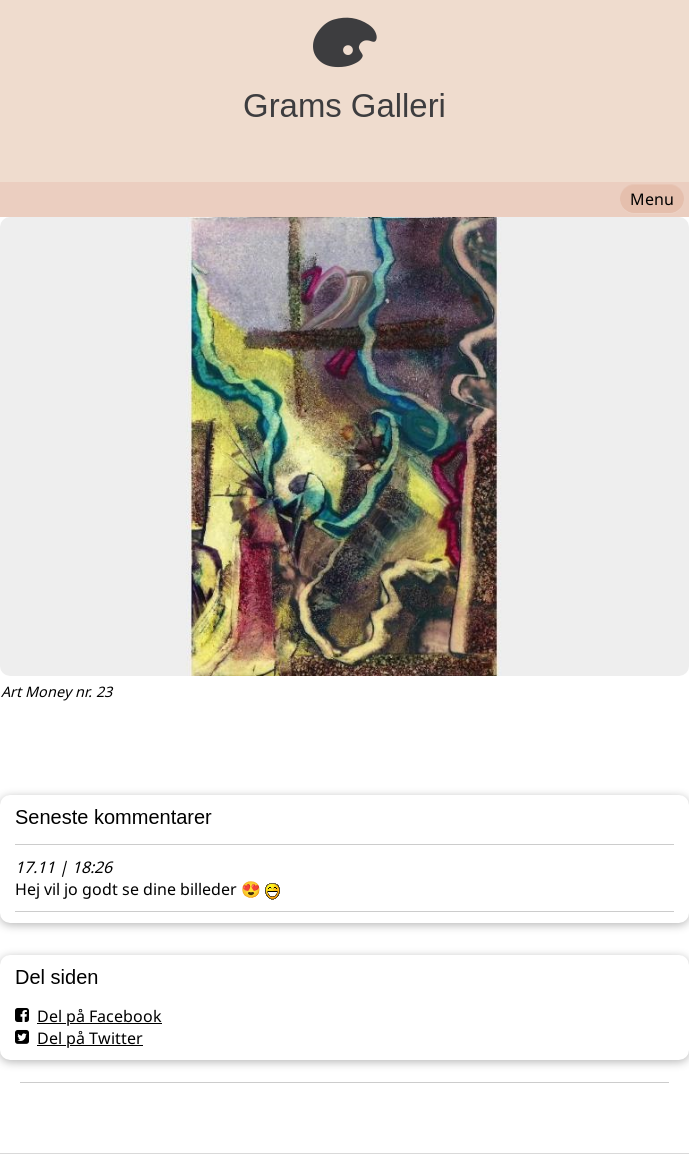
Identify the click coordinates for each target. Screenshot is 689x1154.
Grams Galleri (344, 105)
